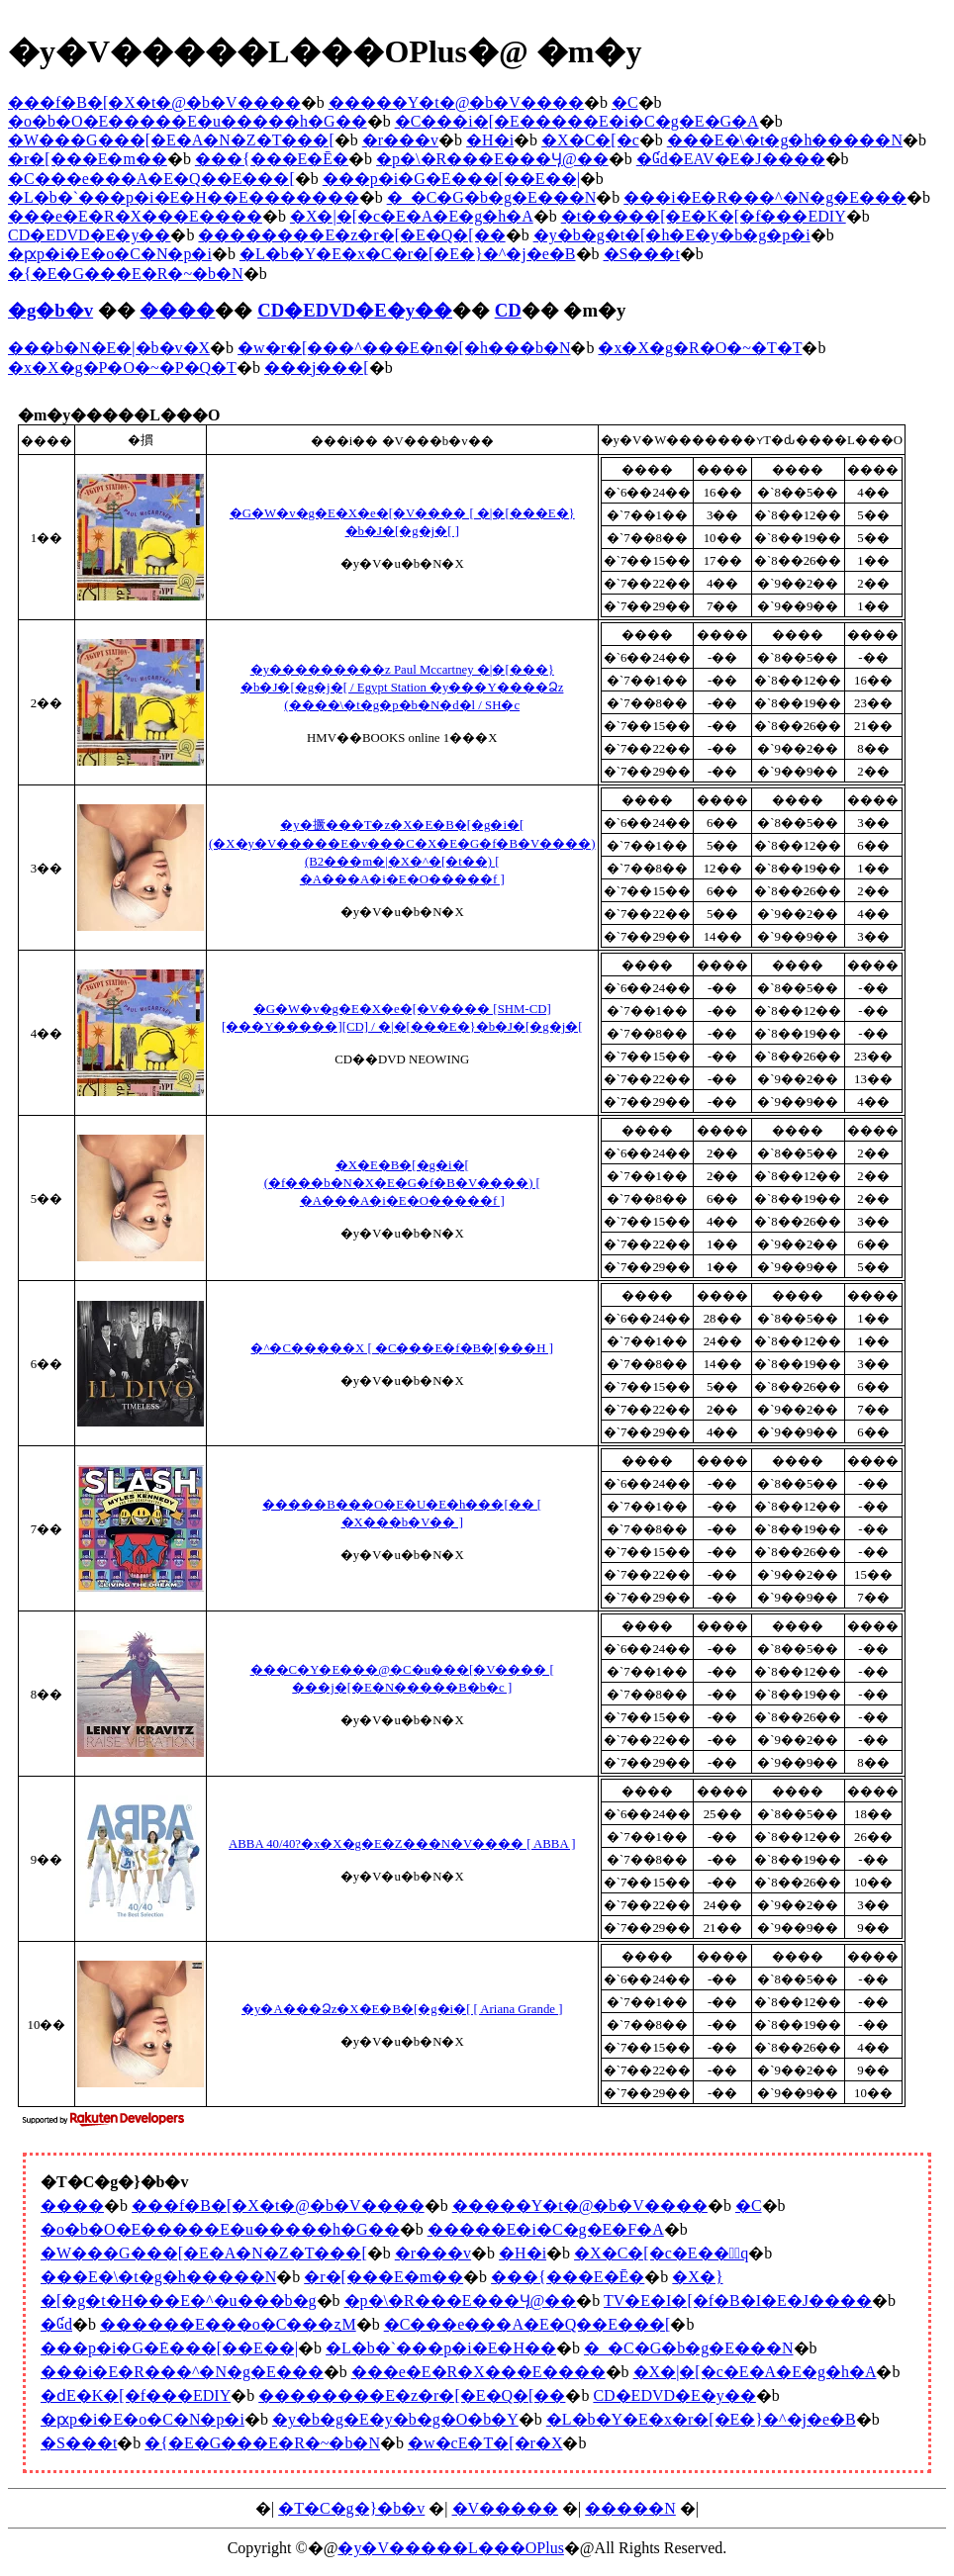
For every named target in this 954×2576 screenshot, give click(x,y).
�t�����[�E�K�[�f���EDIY (703, 216)
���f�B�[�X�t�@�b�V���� (154, 102)
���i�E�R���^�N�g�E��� (764, 197)
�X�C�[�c (590, 140)
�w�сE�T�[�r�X (485, 2443)
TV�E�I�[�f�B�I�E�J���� (738, 2300)
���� (177, 310)
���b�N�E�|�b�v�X (109, 347)
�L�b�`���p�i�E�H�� (441, 2348)
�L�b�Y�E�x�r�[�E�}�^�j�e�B (701, 2419)
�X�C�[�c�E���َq (661, 2253)
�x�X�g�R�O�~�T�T (700, 347)
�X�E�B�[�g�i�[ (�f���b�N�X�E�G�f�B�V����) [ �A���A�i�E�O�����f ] (402, 1183)
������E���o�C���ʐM (228, 2324)
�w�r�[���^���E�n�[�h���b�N (404, 347)
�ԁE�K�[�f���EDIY (136, 2395)
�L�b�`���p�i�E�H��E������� (183, 197)
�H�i (490, 140)
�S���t (642, 253)
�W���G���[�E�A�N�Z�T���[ (171, 140)
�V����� (505, 2508)
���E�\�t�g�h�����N (785, 140)
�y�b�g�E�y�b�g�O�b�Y (395, 2419)
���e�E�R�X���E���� (135, 216)
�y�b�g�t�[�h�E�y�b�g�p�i (672, 235)
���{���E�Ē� (271, 158)
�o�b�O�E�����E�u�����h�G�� (187, 121)
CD (508, 310)
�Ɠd (56, 2324)
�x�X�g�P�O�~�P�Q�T (122, 367)
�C (625, 102)
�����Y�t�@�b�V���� (456, 102)
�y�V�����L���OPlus (450, 2547)
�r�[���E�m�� (87, 158)
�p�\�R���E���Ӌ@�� (492, 158)
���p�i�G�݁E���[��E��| (451, 178)
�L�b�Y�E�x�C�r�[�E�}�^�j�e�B (407, 253)
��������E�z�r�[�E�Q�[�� (351, 235)
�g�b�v (50, 310)
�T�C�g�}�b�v (351, 2508)
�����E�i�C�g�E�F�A (546, 2229)
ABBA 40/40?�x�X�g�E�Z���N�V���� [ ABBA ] (402, 1844)
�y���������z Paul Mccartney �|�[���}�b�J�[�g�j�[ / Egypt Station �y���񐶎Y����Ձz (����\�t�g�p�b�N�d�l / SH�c (401, 687)
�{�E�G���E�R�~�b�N (125, 273)
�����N (630, 2508)
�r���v (400, 140)
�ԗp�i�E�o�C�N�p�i (110, 253)
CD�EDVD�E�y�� (89, 235)
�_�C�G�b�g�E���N (492, 197)
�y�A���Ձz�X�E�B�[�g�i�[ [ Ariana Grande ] (401, 2009)
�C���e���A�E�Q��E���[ (151, 178)
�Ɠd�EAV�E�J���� (730, 158)
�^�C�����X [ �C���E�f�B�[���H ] (401, 1348)
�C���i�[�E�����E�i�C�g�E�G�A (577, 121)
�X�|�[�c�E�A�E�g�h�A (411, 216)
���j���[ (316, 367)
